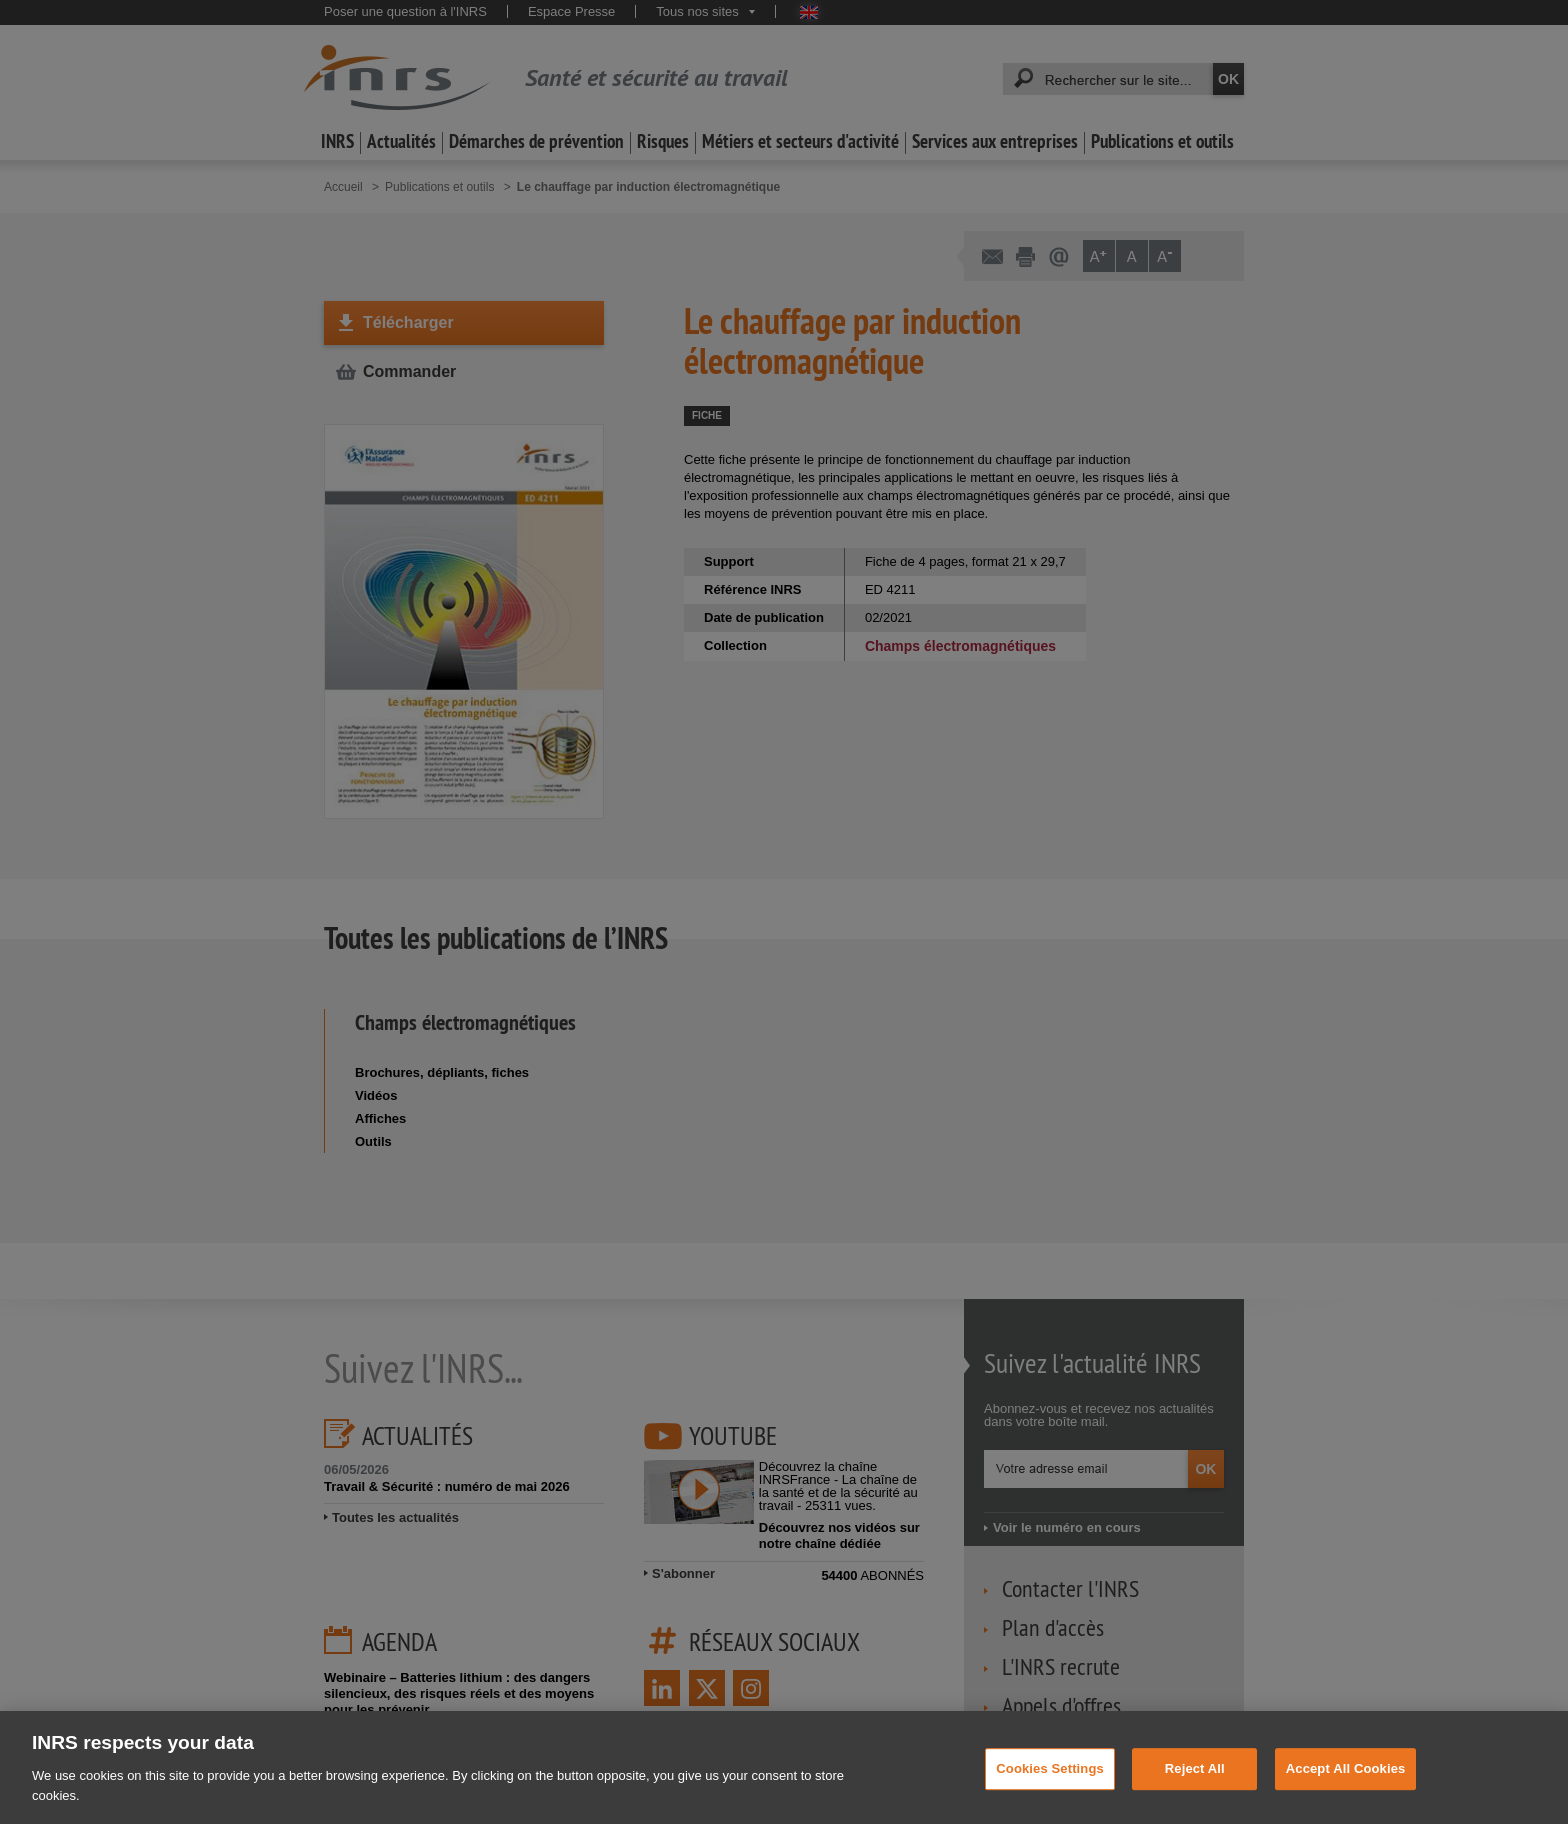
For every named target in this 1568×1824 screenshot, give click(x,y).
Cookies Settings (1050, 1792)
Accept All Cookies (1346, 1792)
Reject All (1195, 1792)
